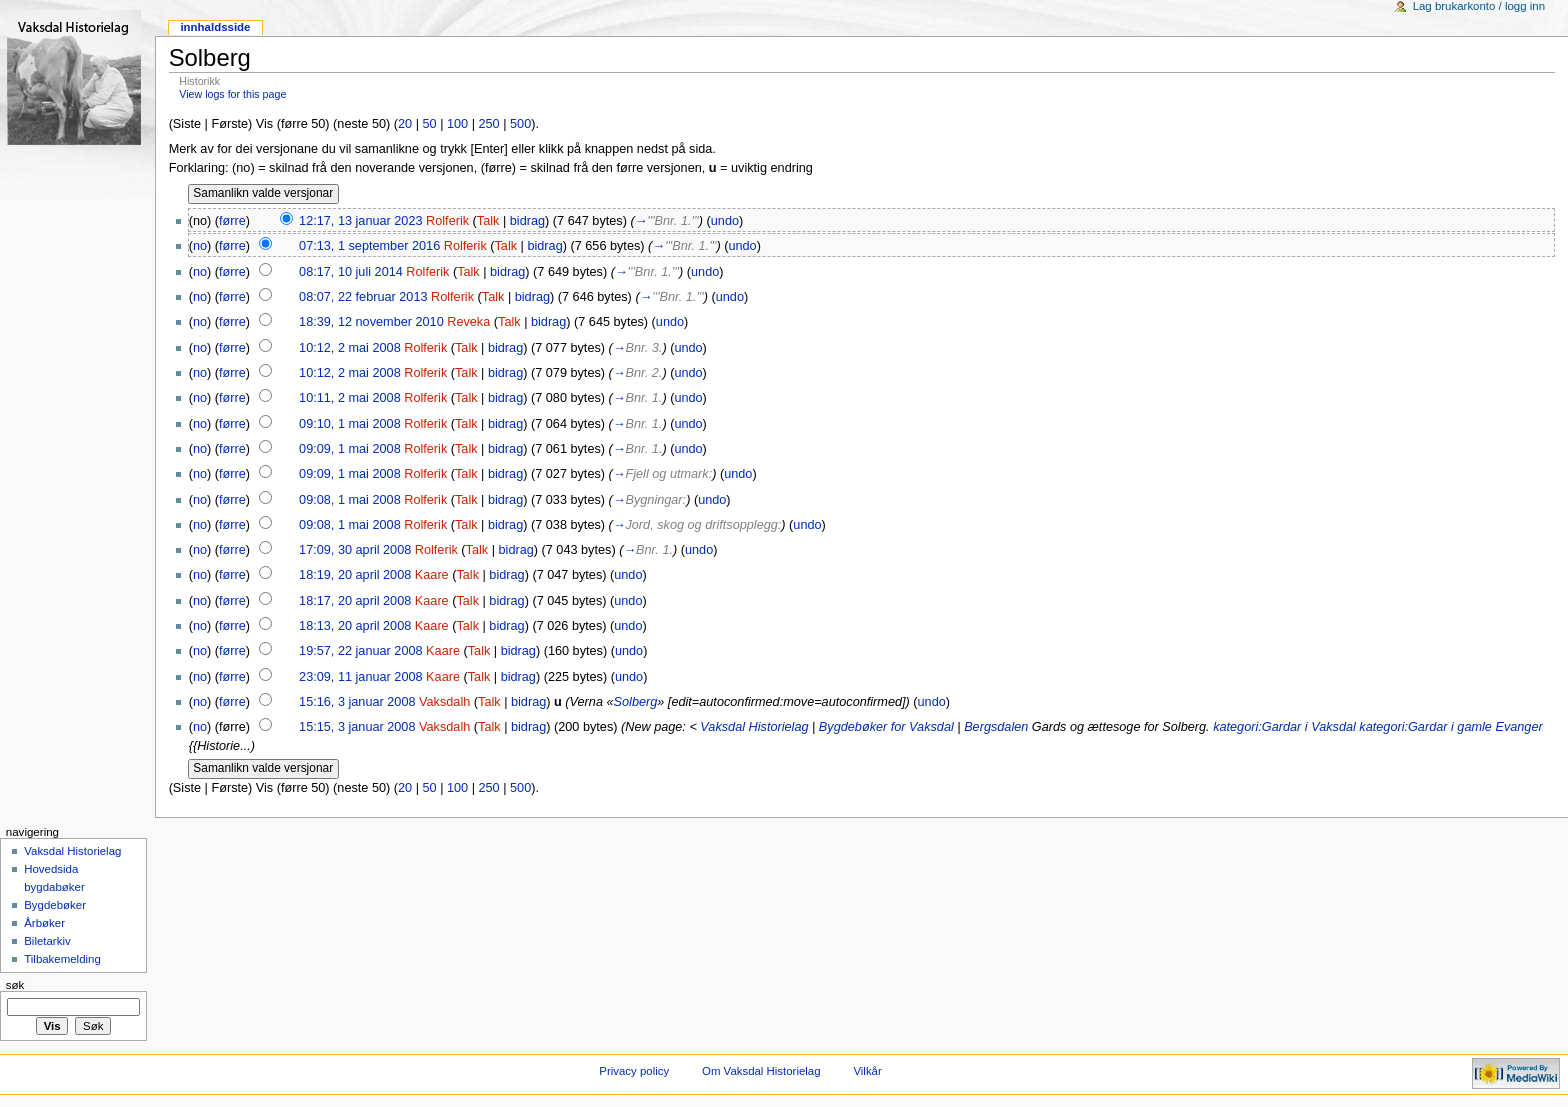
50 (429, 124)
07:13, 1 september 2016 (369, 246)
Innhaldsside (215, 27)
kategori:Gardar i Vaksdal (1284, 727)
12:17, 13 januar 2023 (360, 221)
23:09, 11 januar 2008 (360, 677)
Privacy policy (634, 1071)
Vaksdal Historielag (754, 727)
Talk (488, 221)
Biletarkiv (47, 941)
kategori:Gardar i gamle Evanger (1450, 727)
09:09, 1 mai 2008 (350, 449)
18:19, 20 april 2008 (355, 575)
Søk (15, 985)
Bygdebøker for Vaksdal (886, 727)
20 (405, 124)
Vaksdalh (444, 702)
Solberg (636, 702)
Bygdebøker (55, 905)
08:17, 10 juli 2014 (351, 272)
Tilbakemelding (62, 959)
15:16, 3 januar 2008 (357, 702)
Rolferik (447, 221)
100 (457, 124)
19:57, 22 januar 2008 (360, 651)
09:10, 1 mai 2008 (350, 424)
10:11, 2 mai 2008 (350, 398)
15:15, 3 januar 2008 (357, 727)
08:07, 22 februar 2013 (363, 297)
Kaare (432, 575)
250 (489, 124)
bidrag (527, 221)
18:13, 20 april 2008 (355, 626)
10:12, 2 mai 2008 (350, 348)
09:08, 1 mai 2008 (350, 500)
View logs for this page (232, 94)
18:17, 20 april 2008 (355, 601)
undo (725, 221)
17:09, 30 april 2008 (355, 550)
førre (232, 221)
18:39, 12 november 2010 (371, 322)
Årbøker (44, 923)
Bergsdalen (996, 727)
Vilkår (867, 1071)
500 (520, 124)
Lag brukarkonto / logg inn (1479, 6)
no (200, 246)
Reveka (468, 322)
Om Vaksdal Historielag (761, 1071)
